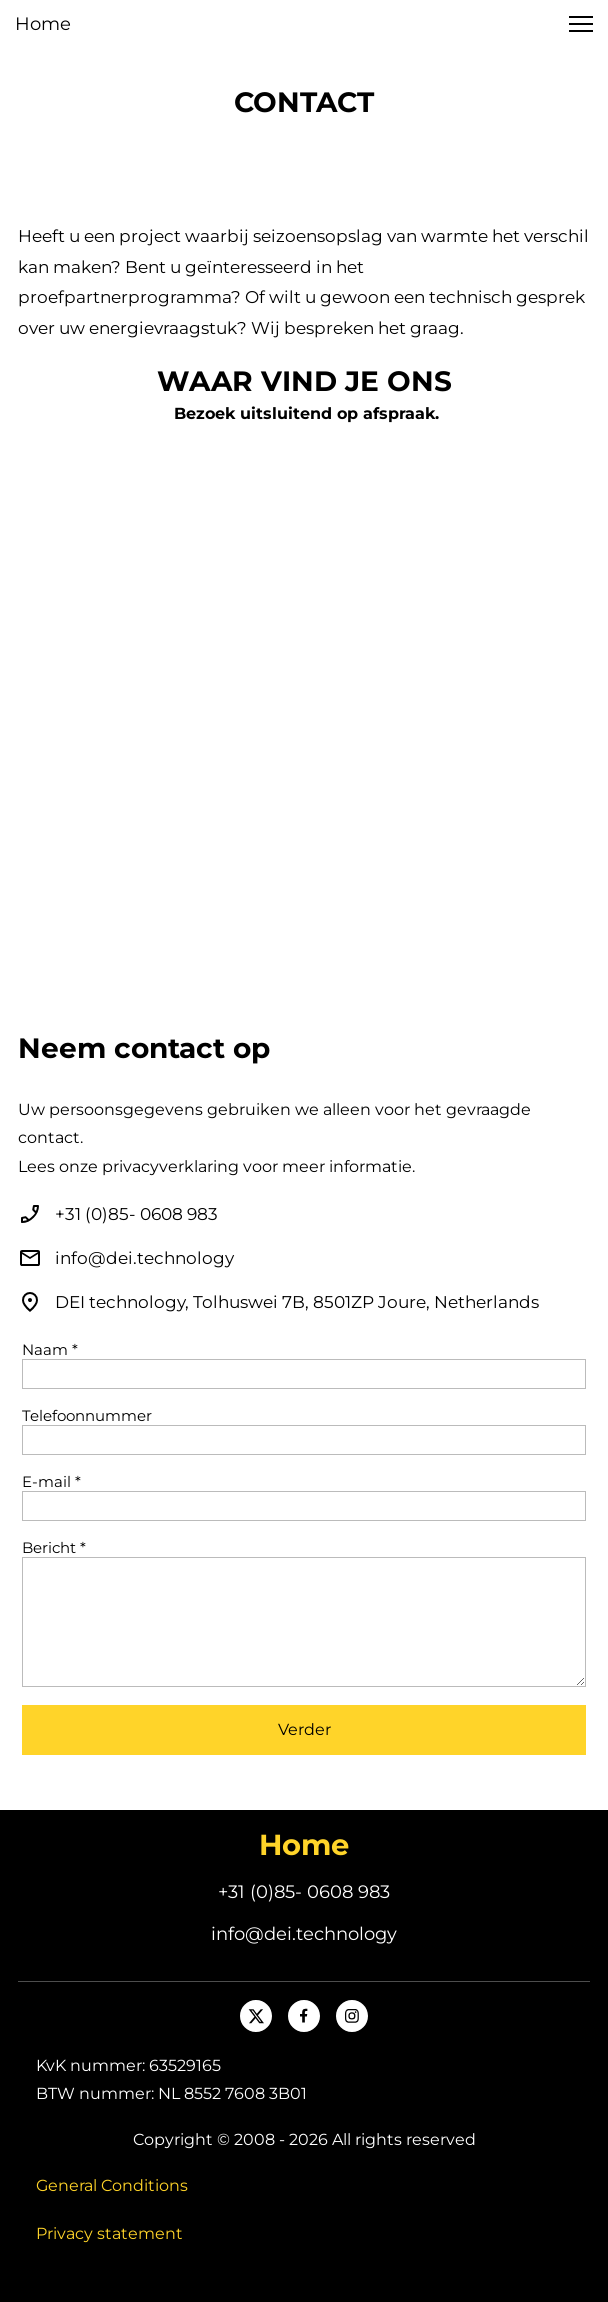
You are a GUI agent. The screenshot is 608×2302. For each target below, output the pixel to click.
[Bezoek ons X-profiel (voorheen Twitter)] (256, 2016)
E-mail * (51, 1482)
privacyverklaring (170, 1166)
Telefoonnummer (87, 1416)
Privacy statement (109, 2233)
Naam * (50, 1350)
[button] (581, 24)
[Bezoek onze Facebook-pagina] (304, 2016)
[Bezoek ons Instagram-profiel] (352, 2016)
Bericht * (54, 1548)
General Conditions (112, 2185)
